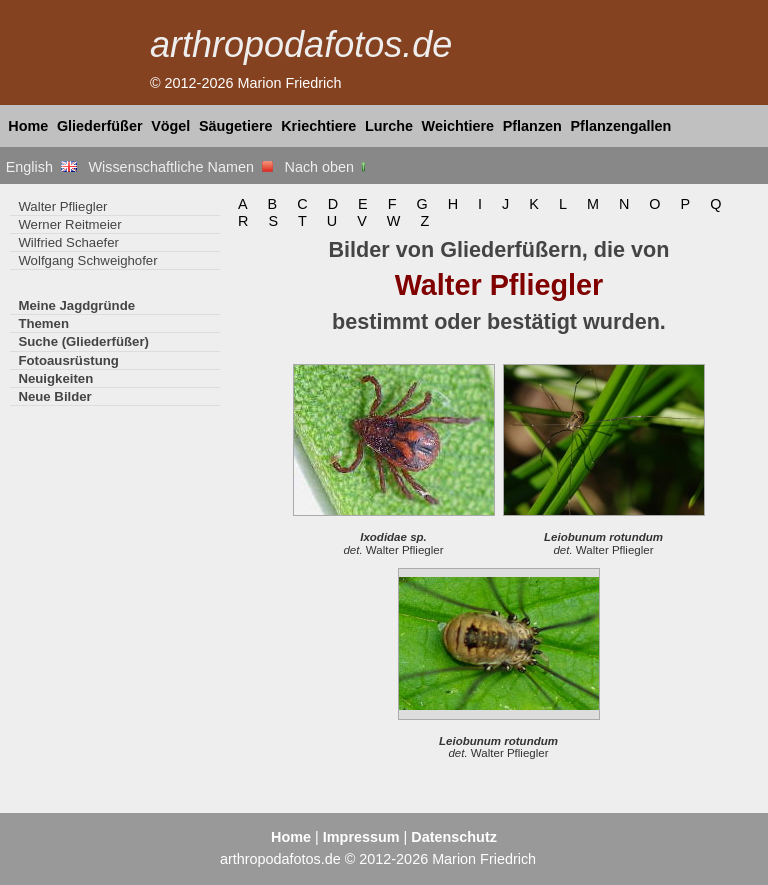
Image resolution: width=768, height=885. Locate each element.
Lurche (389, 126)
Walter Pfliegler (62, 206)
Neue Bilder (54, 396)
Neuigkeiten (55, 378)
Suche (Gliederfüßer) (83, 341)
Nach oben (327, 167)
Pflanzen (532, 126)
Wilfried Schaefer (68, 242)
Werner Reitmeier (69, 224)
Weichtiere (458, 126)
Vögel (170, 126)
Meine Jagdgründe (76, 305)
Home (28, 126)
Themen (43, 323)
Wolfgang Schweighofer (87, 260)
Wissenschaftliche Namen (180, 167)
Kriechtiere (318, 126)
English (41, 167)
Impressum (361, 837)
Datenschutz (454, 837)
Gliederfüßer (100, 126)
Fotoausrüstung (68, 360)
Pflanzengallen (621, 126)
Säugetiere (236, 126)
